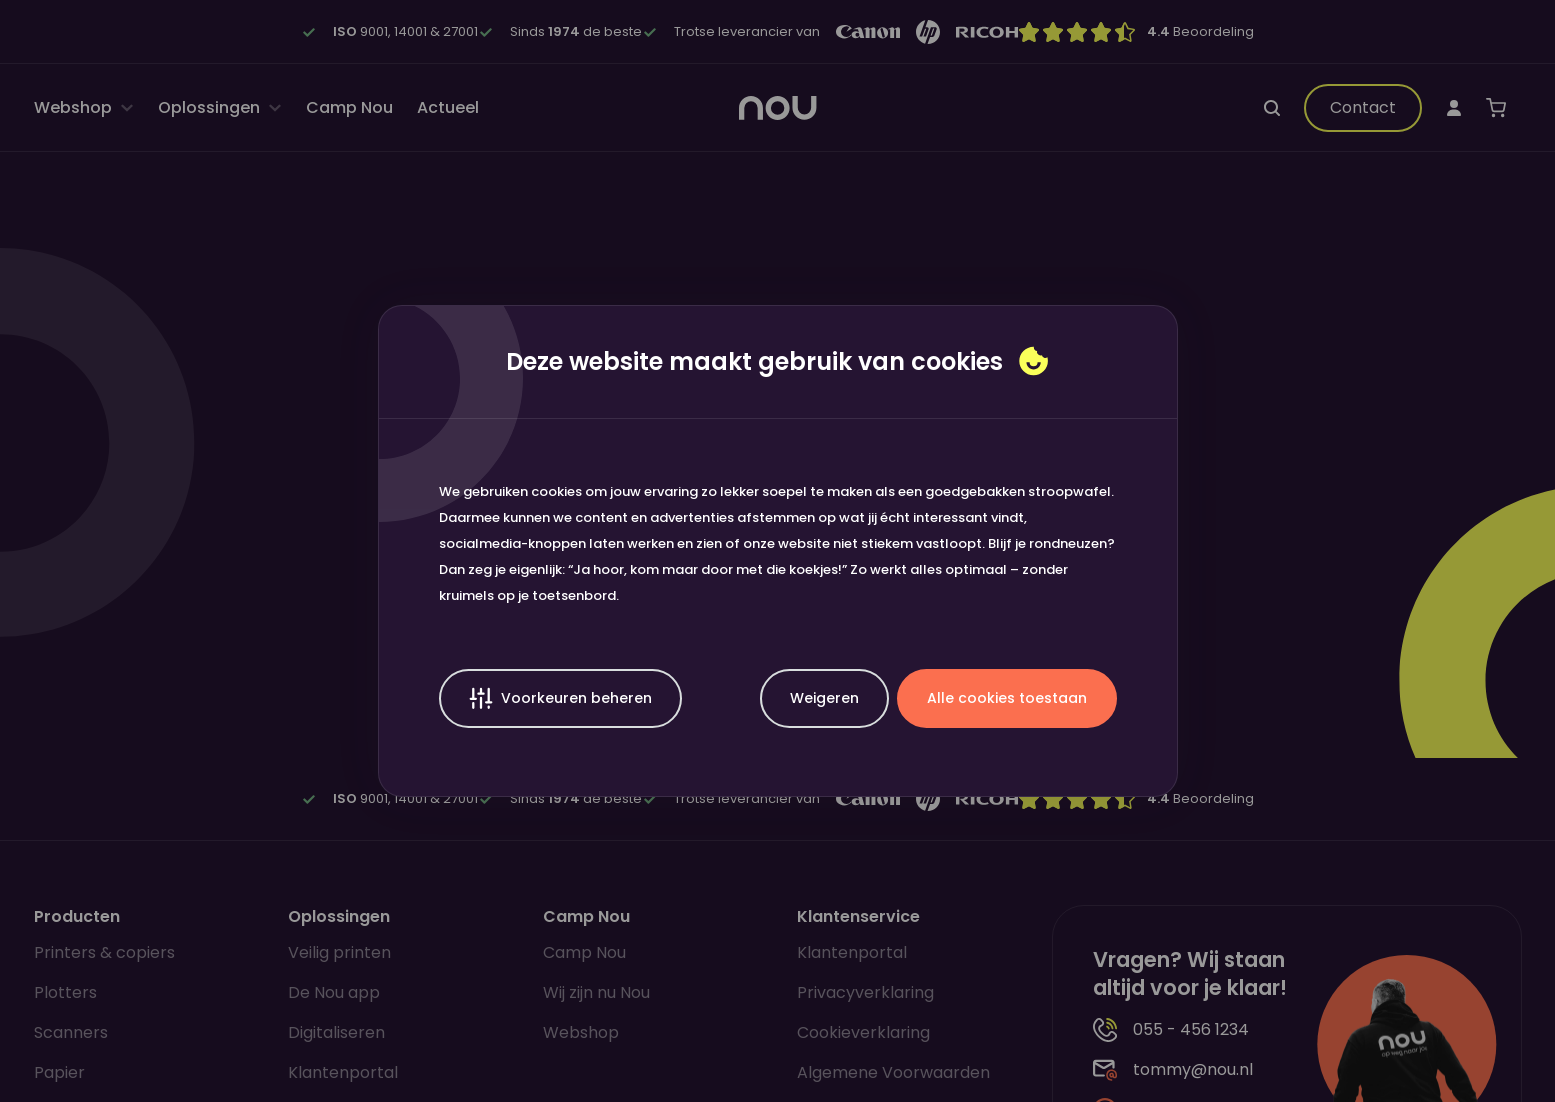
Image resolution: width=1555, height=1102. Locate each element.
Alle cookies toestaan (1007, 698)
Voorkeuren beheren (560, 698)
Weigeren (824, 698)
